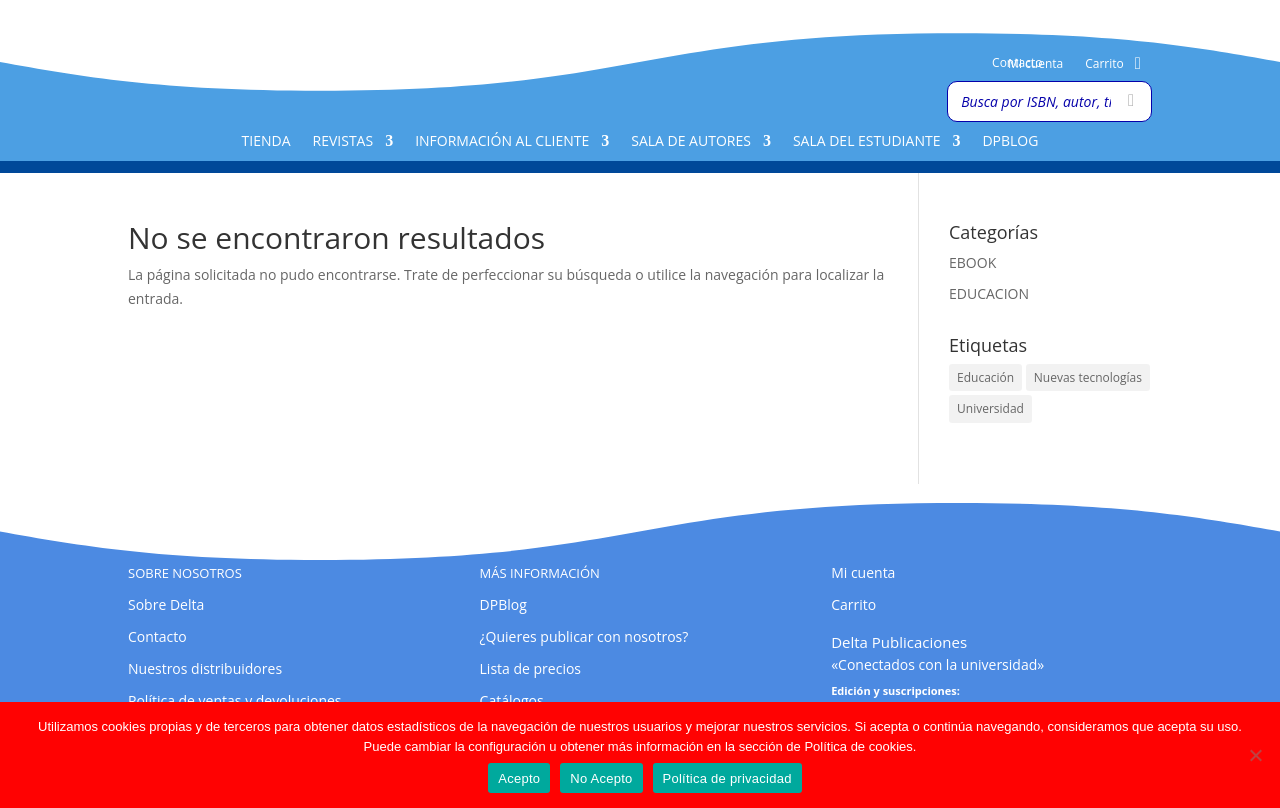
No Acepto (601, 778)
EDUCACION (989, 293)
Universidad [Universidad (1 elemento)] (990, 408)
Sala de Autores (691, 142)
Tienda (266, 142)
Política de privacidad (727, 778)
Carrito (1104, 64)
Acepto (519, 778)
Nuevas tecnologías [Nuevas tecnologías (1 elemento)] (1088, 377)
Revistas (343, 142)
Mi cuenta (1035, 64)
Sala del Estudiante (867, 142)
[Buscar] (1131, 101)
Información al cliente (502, 142)
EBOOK (972, 262)
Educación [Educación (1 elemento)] (985, 377)
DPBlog (1010, 142)
